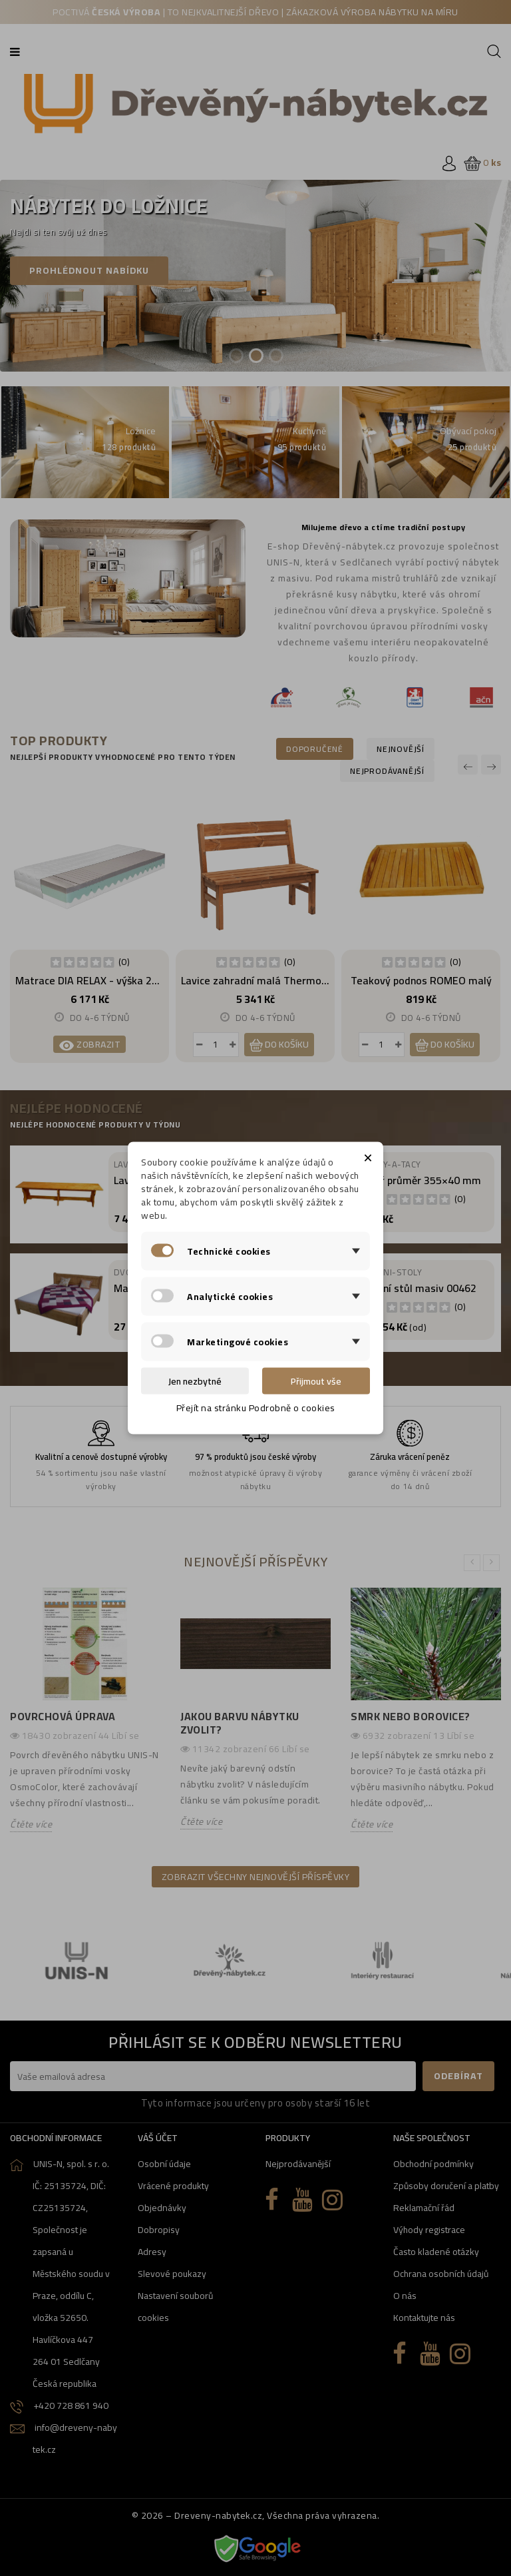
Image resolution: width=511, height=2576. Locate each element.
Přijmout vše (316, 1381)
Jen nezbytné (195, 1381)
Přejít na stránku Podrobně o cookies (255, 1408)
